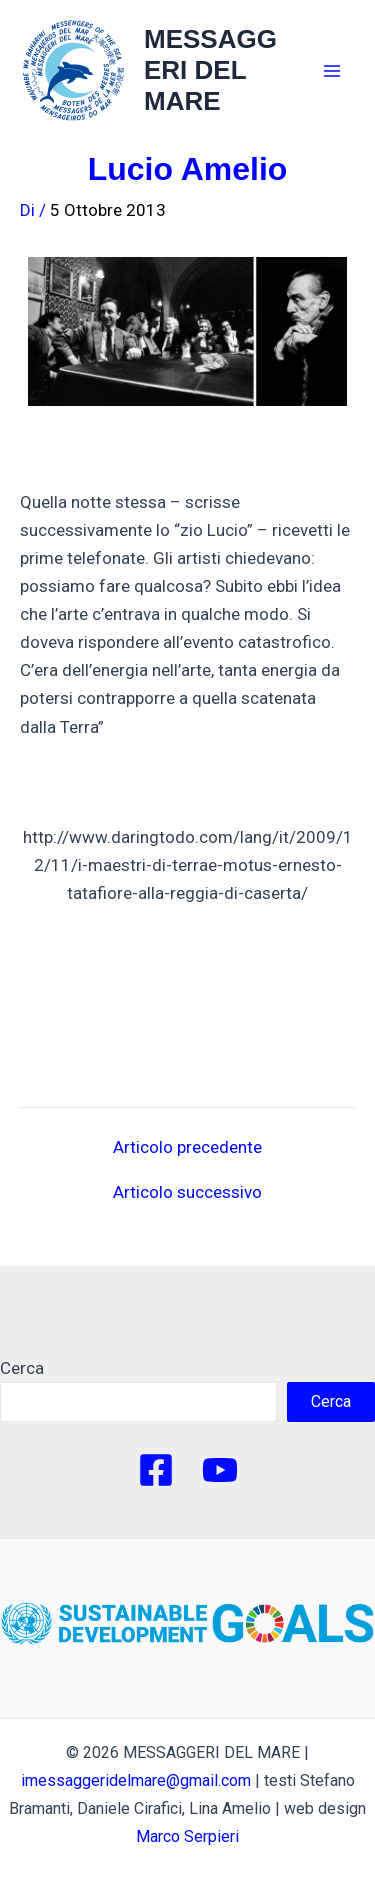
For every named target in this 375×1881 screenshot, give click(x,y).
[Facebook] (156, 1470)
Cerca (22, 1368)
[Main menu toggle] (333, 71)
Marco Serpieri (187, 1836)
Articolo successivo (187, 1192)
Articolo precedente (187, 1147)
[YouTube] (220, 1470)
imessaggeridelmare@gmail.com (136, 1780)
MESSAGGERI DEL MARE (210, 70)
